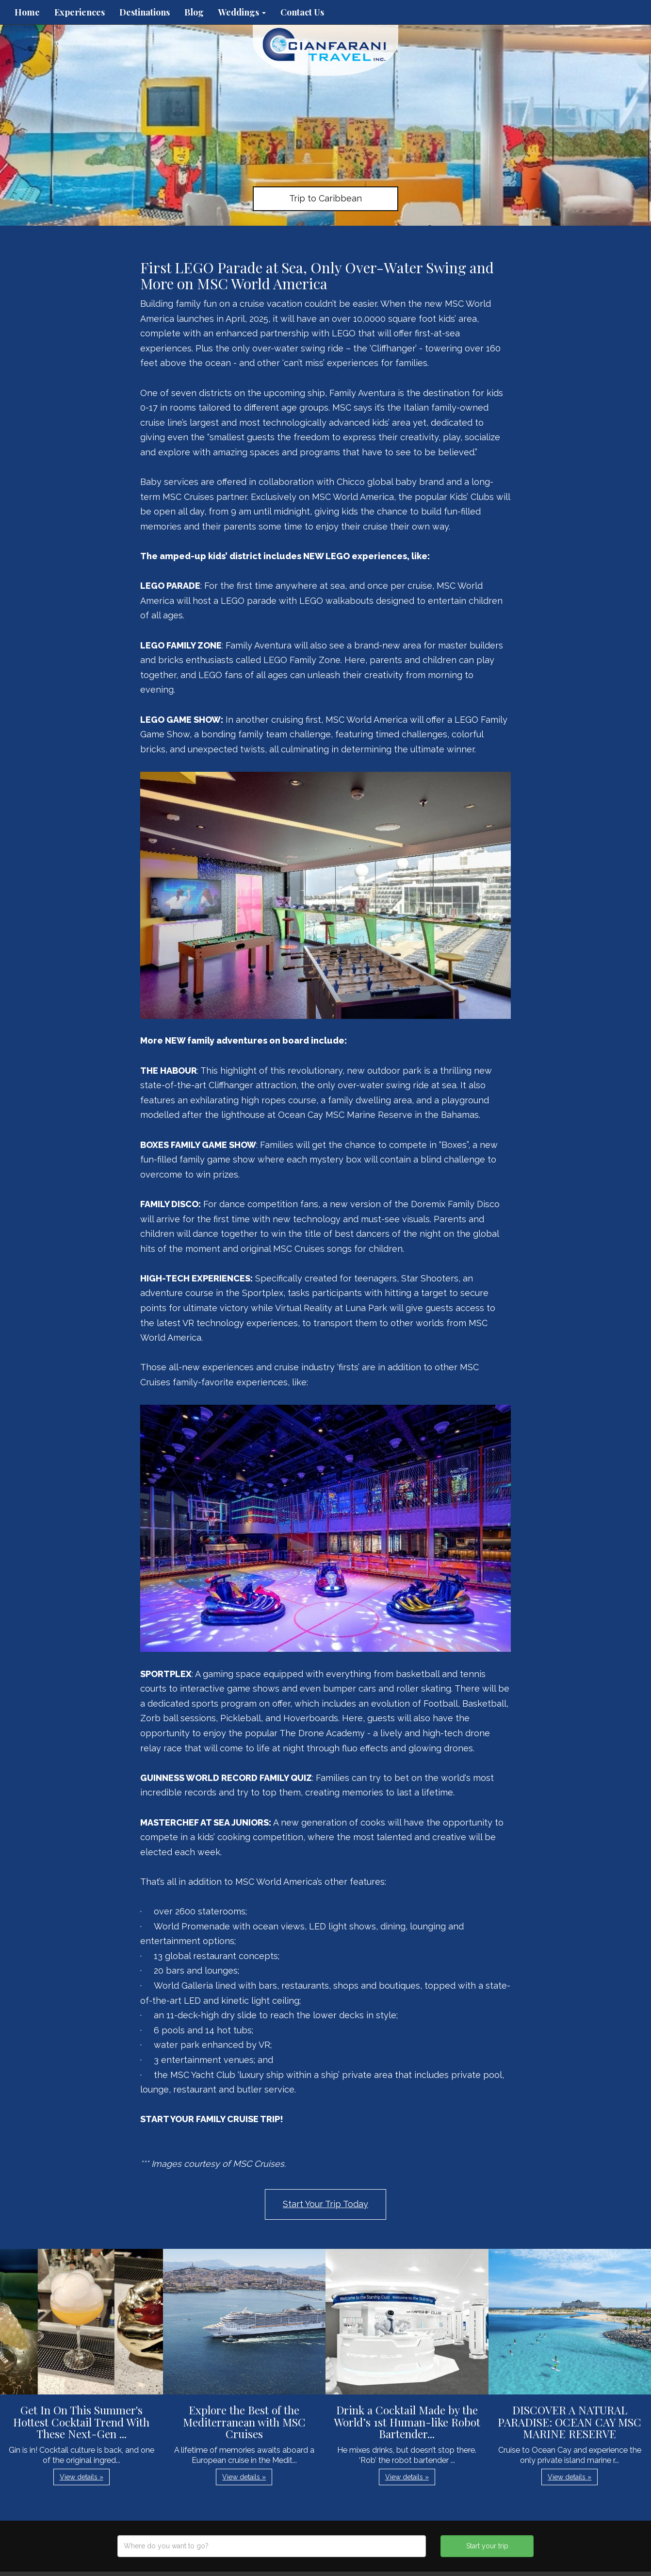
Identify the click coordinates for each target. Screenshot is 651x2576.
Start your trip (487, 2546)
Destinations (144, 12)
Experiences (79, 12)
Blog (194, 12)
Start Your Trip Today (325, 2204)
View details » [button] (81, 2477)
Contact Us (302, 12)
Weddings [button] (242, 12)
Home (27, 12)
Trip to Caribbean (325, 198)
